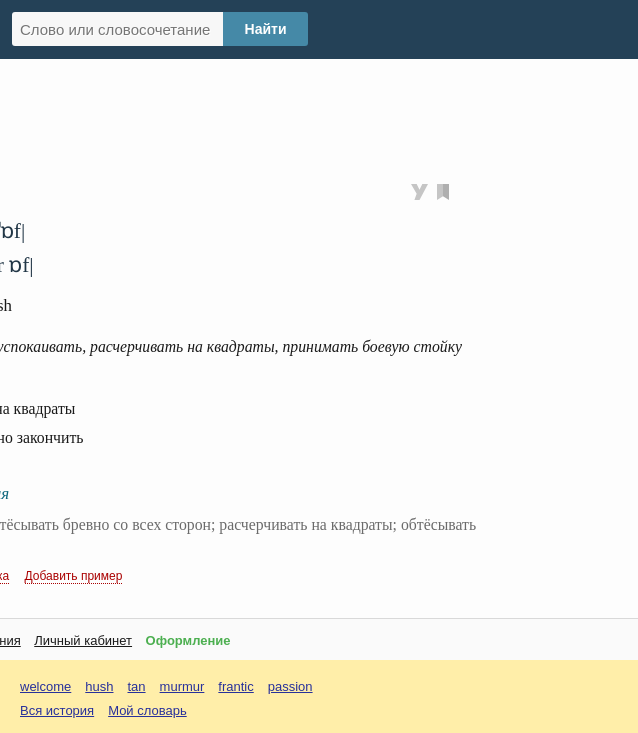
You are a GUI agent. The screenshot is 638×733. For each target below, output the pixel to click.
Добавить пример (74, 576)
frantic (235, 686)
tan (137, 686)
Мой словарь (147, 710)
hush (99, 686)
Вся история (57, 710)
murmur (182, 686)
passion (290, 686)
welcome (45, 686)
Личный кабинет (83, 640)
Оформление (188, 640)
